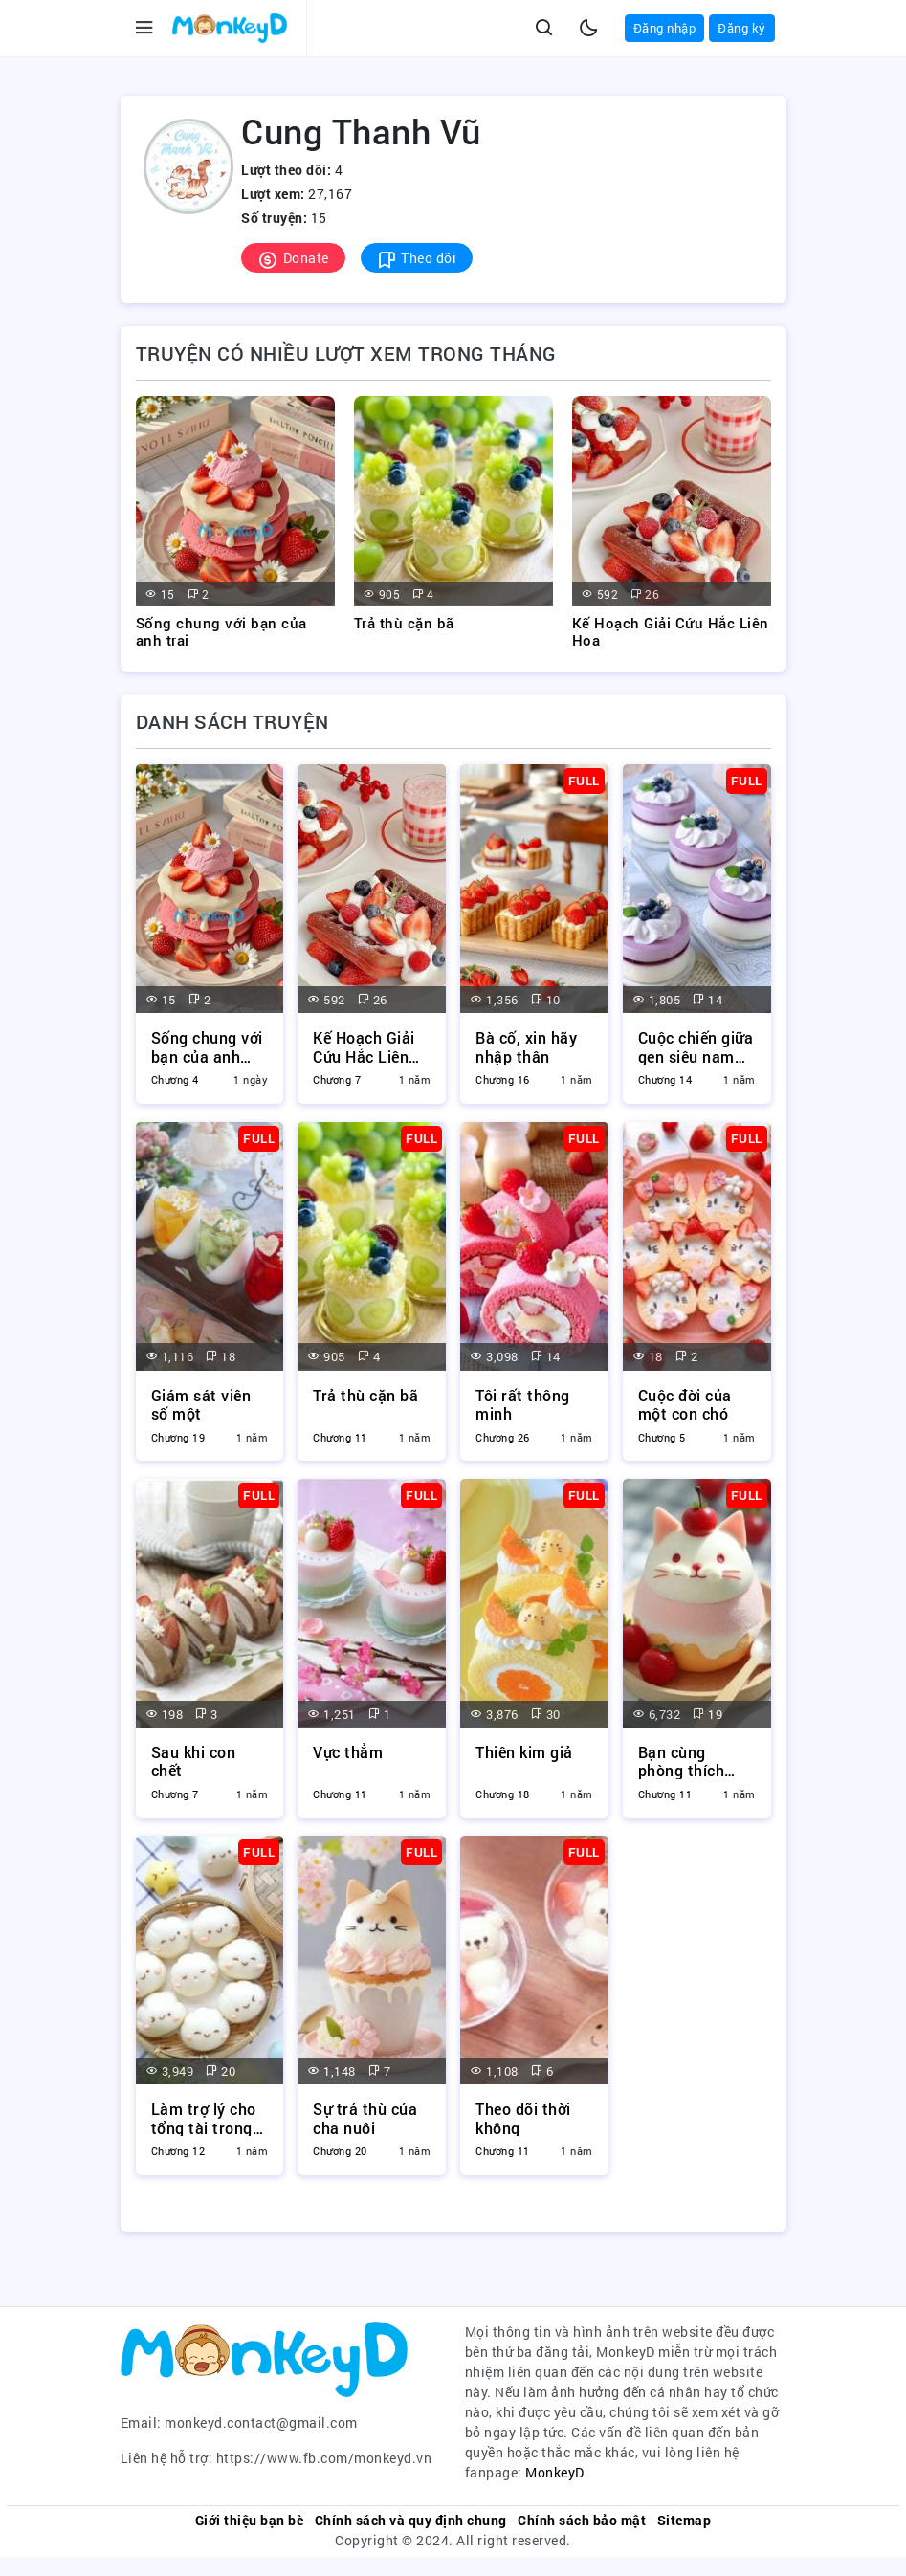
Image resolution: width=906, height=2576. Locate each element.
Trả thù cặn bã (404, 622)
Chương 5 (662, 1442)
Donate (293, 259)
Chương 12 (178, 2166)
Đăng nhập (664, 27)
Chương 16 (502, 1079)
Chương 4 (175, 1079)
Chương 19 (178, 1442)
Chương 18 (502, 1803)
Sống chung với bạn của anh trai (221, 631)
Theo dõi (417, 259)
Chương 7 (337, 1079)
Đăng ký (742, 27)
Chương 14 (665, 1079)
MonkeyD (555, 2491)
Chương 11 (340, 1442)
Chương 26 (502, 1442)
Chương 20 (340, 2166)
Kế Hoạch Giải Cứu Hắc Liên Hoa (670, 631)
